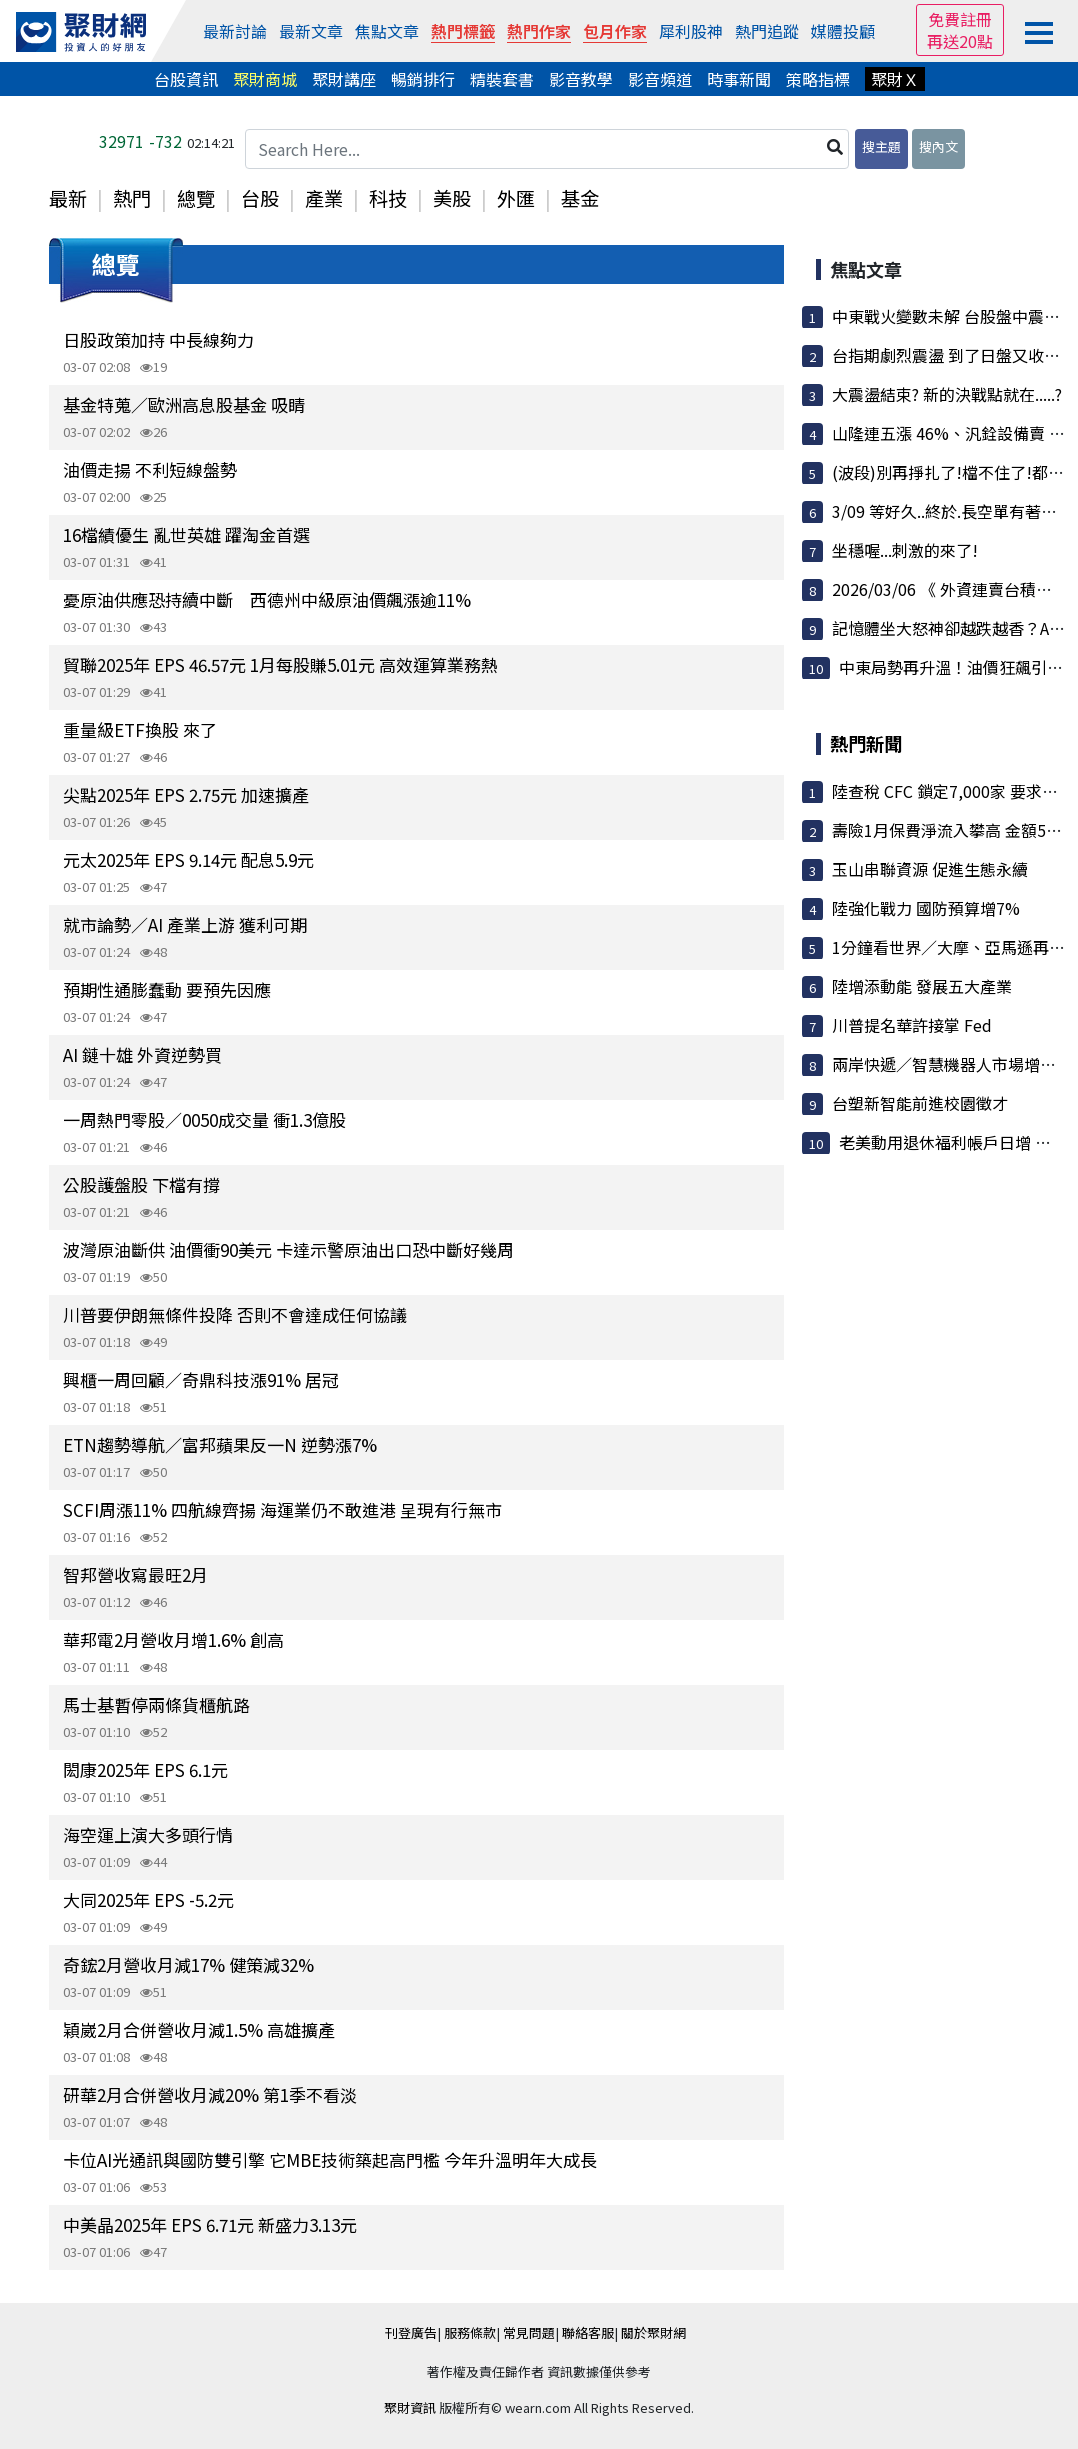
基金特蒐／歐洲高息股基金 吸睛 (184, 404)
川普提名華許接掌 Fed (912, 1025)
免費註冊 (960, 19)
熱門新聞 (866, 743)
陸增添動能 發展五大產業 (922, 986)
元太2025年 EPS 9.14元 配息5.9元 (188, 859)
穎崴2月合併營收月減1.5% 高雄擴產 (199, 2029)
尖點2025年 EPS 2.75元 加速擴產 (186, 794)
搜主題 (881, 146)
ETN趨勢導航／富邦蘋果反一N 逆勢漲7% (220, 1444)
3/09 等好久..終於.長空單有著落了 (952, 511)
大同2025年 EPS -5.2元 (148, 1899)
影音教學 (581, 79)
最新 (68, 198)
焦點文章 (387, 31)
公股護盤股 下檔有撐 (141, 1184)
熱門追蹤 (767, 31)
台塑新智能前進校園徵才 (920, 1103)
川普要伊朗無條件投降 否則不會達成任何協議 (235, 1314)
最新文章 (311, 31)
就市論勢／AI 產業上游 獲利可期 (185, 924)
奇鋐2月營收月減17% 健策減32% (188, 1964)
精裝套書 (502, 79)
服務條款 (470, 2332)
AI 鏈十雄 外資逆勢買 (142, 1054)
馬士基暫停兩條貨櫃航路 (156, 1704)
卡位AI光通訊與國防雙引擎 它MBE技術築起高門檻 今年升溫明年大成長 (330, 2159)
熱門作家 (539, 31)
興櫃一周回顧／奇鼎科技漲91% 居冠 (201, 1379)
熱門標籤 (463, 31)
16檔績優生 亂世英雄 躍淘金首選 (186, 534)
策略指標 (818, 79)
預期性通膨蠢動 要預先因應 (167, 989)
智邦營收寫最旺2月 (135, 1574)
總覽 (196, 198)
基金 (580, 198)
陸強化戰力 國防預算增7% (926, 908)
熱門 (132, 198)
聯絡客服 (588, 2332)
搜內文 (938, 146)
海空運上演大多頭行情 (148, 1834)
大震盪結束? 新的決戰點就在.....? (947, 394)
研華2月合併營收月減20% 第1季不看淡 (210, 2094)
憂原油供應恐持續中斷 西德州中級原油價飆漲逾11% (267, 599)
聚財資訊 (410, 2407)
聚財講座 (344, 79)
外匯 (516, 198)
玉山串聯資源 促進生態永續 (930, 869)
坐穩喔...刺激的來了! (905, 550)
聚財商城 (265, 79)
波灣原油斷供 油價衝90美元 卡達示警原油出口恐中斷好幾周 (288, 1249)
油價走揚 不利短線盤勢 (150, 469)
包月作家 (615, 31)
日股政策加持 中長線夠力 (158, 339)
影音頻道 (660, 79)
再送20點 (960, 41)
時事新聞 (739, 79)
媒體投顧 (843, 31)
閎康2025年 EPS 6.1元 (145, 1769)
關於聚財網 (653, 2332)
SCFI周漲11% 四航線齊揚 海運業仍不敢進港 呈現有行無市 (282, 1509)
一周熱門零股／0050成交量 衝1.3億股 (204, 1119)
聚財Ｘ (895, 79)
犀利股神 (691, 31)
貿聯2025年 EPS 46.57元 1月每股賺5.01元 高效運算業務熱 (280, 664)
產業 (324, 198)
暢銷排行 (423, 79)
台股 (260, 198)
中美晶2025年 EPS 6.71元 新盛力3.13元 (210, 2224)
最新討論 (235, 31)
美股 (452, 198)
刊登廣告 (411, 2332)
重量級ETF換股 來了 (140, 729)
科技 (388, 198)
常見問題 (529, 2332)
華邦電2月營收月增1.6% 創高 (173, 1639)
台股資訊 (186, 79)
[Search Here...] (547, 149)
